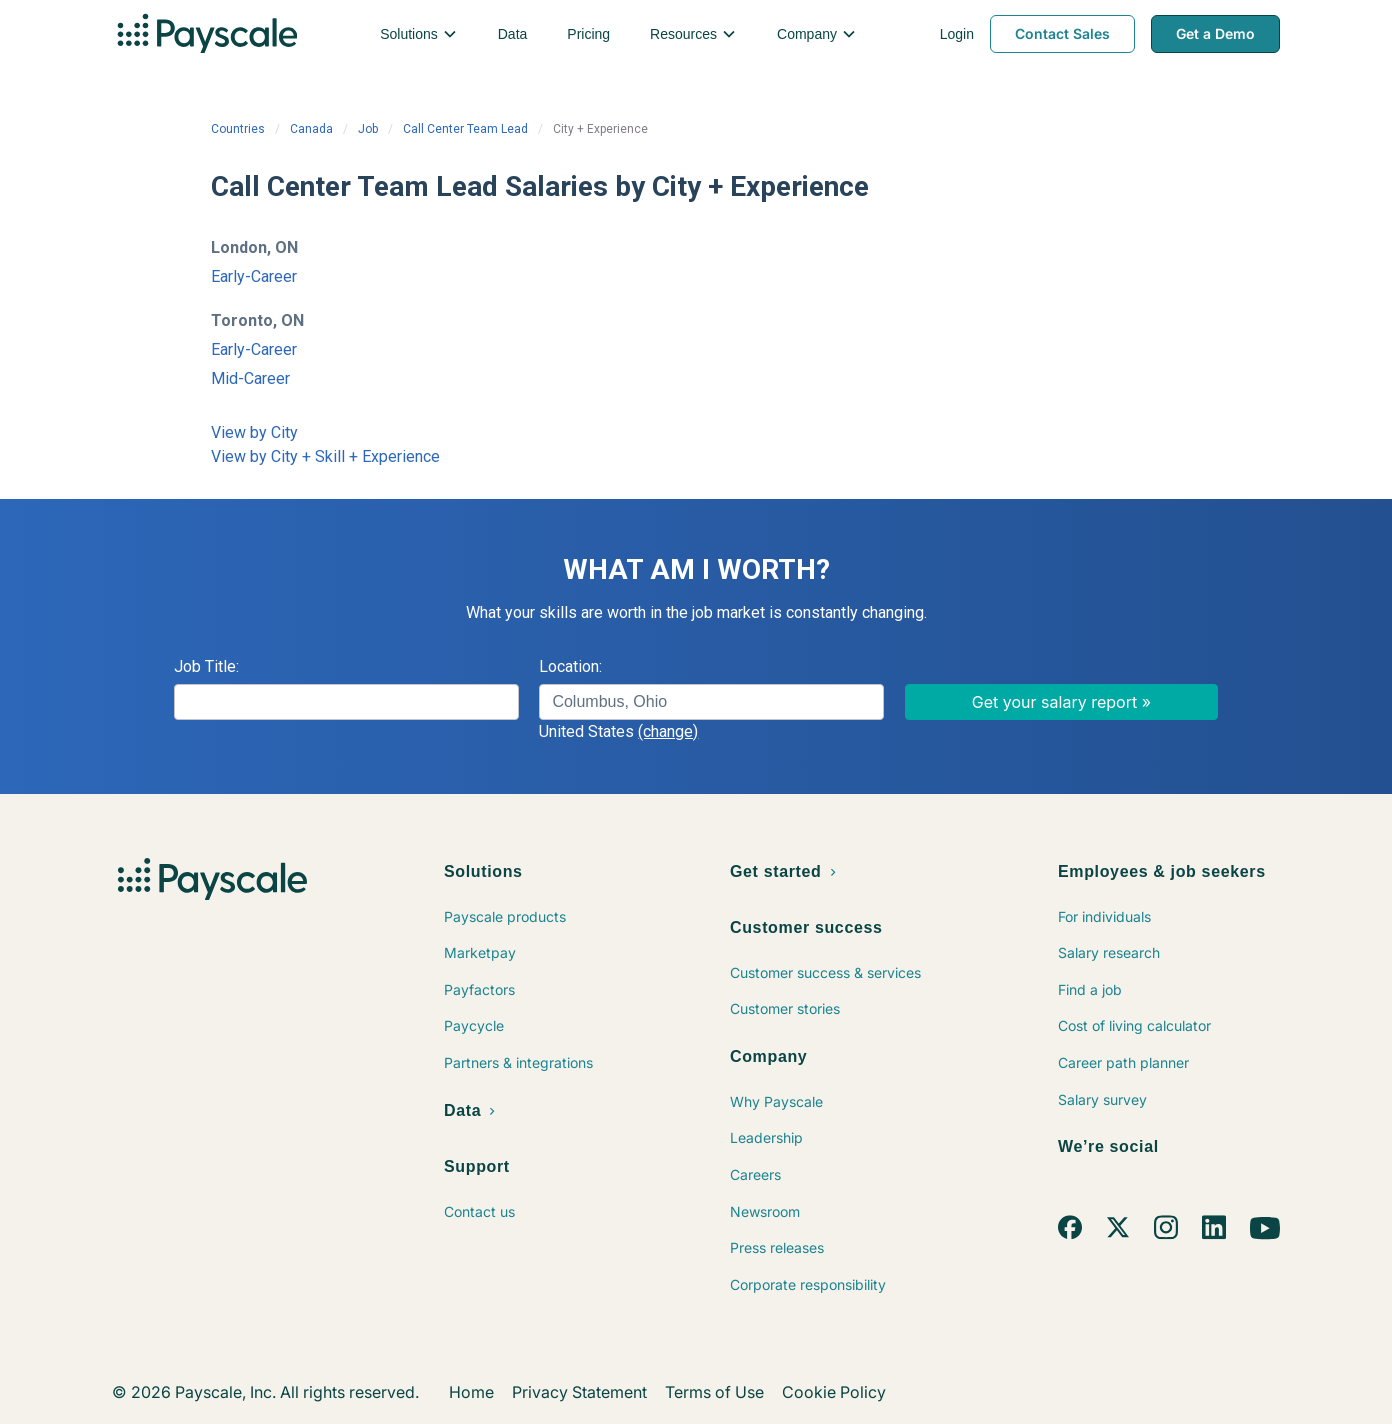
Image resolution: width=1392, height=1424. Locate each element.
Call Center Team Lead (465, 129)
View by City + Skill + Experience (325, 456)
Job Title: (206, 666)
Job (368, 129)
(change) (668, 731)
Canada (311, 129)
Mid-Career (250, 378)
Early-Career (254, 276)
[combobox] (711, 702)
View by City (254, 432)
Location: (570, 666)
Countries (238, 129)
